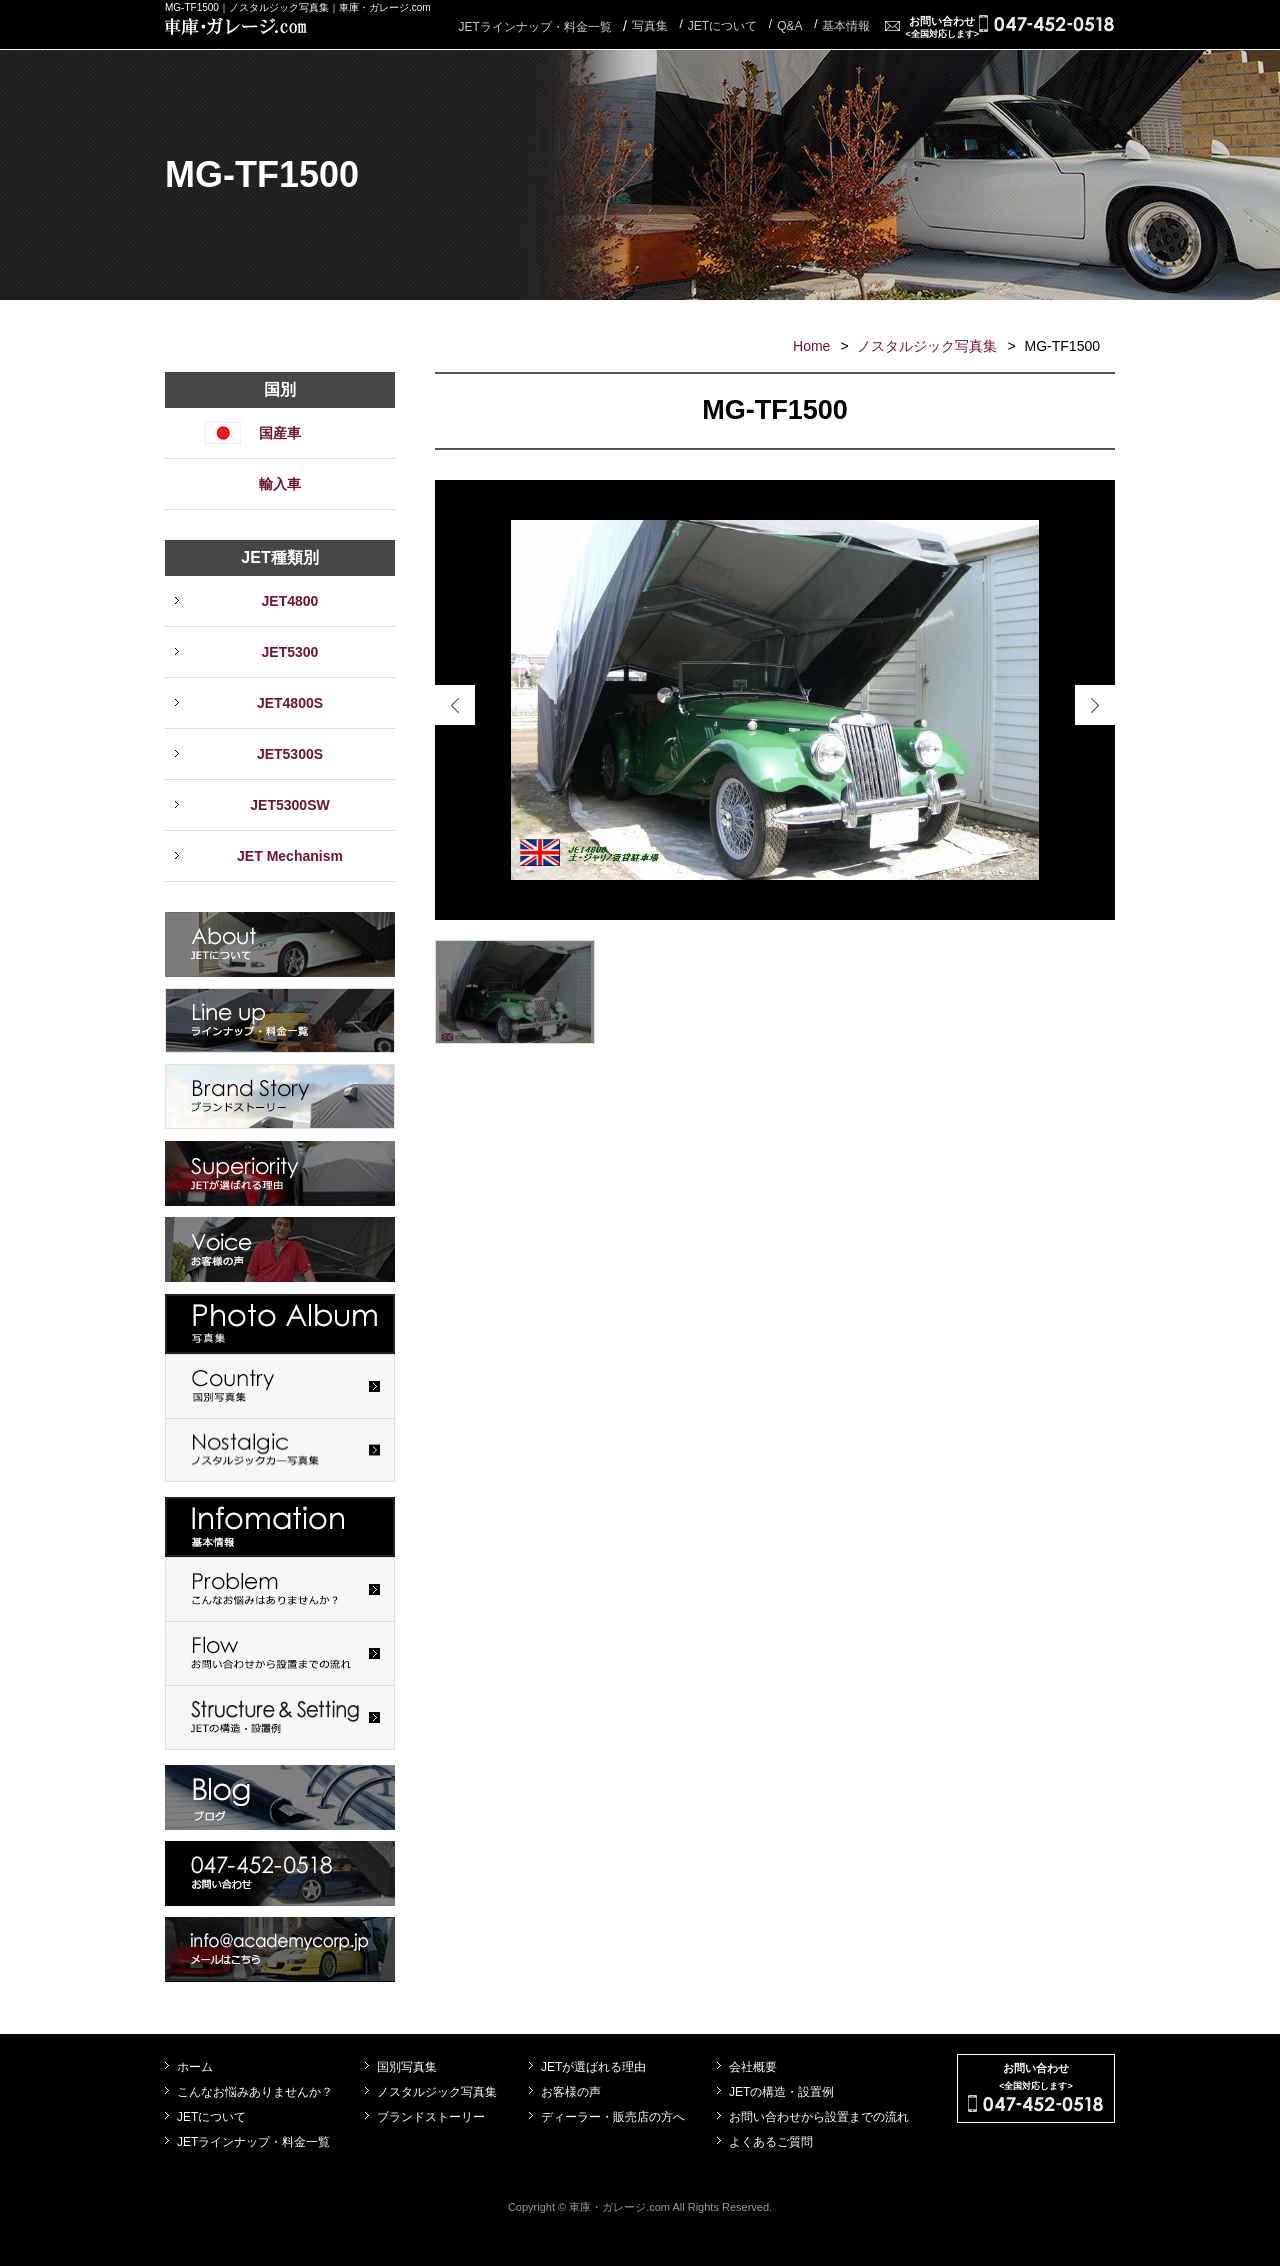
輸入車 (280, 484)
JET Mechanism (290, 856)
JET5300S (290, 754)
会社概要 (753, 2067)
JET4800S (290, 703)
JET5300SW (289, 805)
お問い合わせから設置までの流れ (819, 2117)
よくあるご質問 (771, 2142)
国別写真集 (407, 2067)
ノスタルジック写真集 (927, 346)
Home (811, 346)
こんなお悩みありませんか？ (255, 2092)
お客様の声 (571, 2092)
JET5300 (290, 652)
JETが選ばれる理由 (593, 2067)
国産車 (280, 433)
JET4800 (290, 601)
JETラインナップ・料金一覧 (534, 27)
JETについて (211, 2117)
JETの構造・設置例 (781, 2092)
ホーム (195, 2067)
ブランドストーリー (431, 2117)
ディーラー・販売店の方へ (613, 2117)
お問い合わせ (942, 27)
